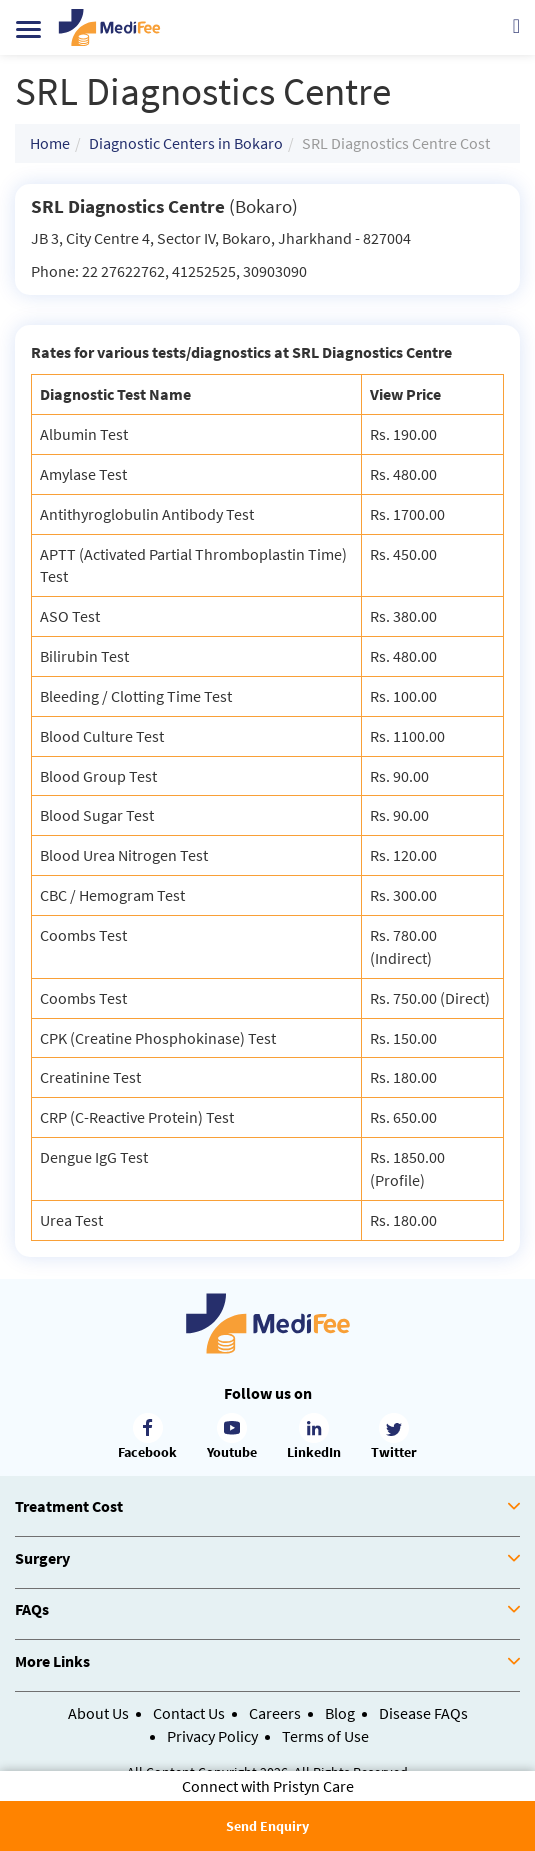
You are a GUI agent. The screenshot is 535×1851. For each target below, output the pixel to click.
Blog (340, 1713)
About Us (98, 1713)
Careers (275, 1713)
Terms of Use (325, 1736)
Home (50, 143)
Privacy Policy (212, 1736)
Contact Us (189, 1713)
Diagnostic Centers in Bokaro (186, 143)
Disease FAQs (423, 1713)
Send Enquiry (267, 1826)
